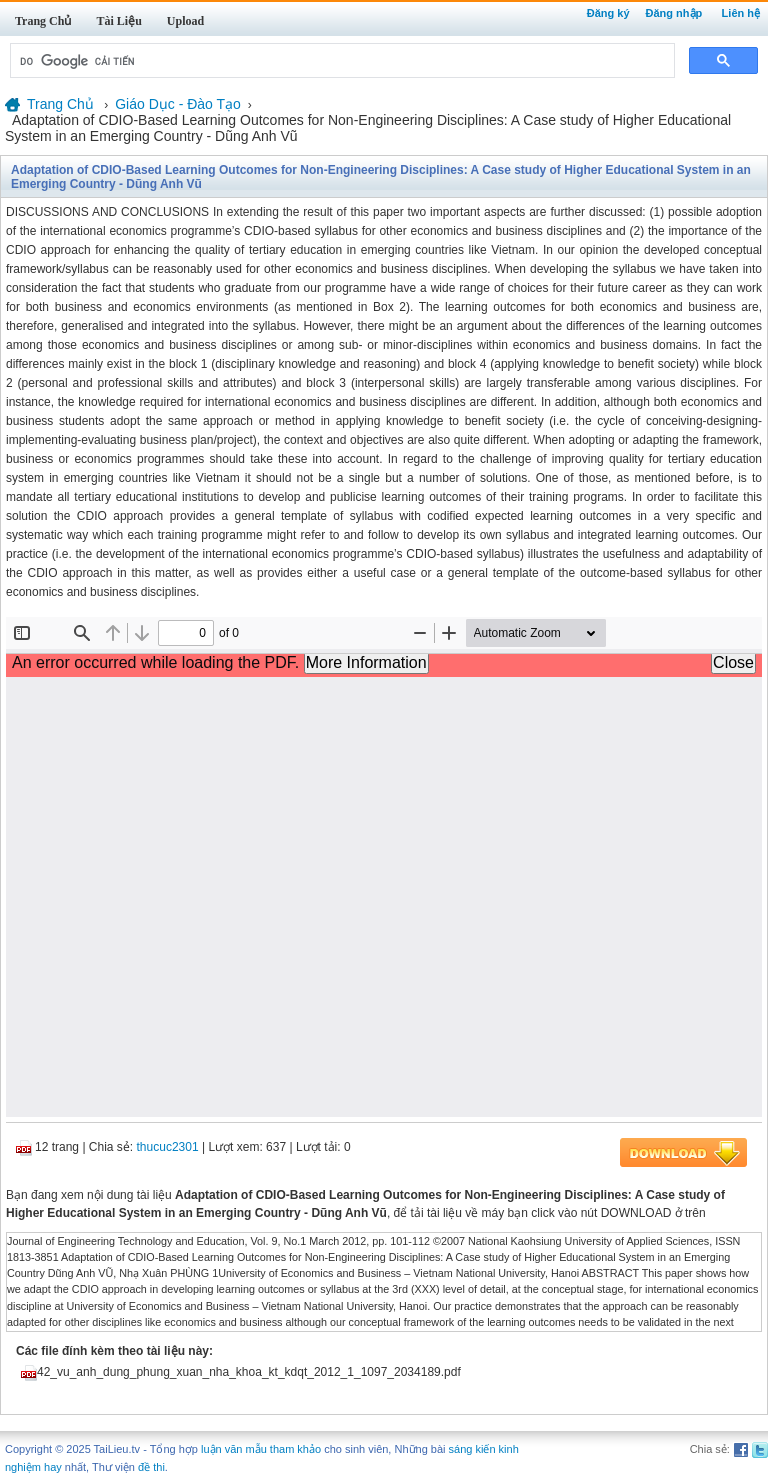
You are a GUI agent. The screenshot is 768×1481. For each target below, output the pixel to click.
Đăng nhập (674, 13)
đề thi (151, 1467)
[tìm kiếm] (340, 61)
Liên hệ (741, 13)
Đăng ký (608, 13)
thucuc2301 (168, 1147)
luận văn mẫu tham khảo (261, 1449)
